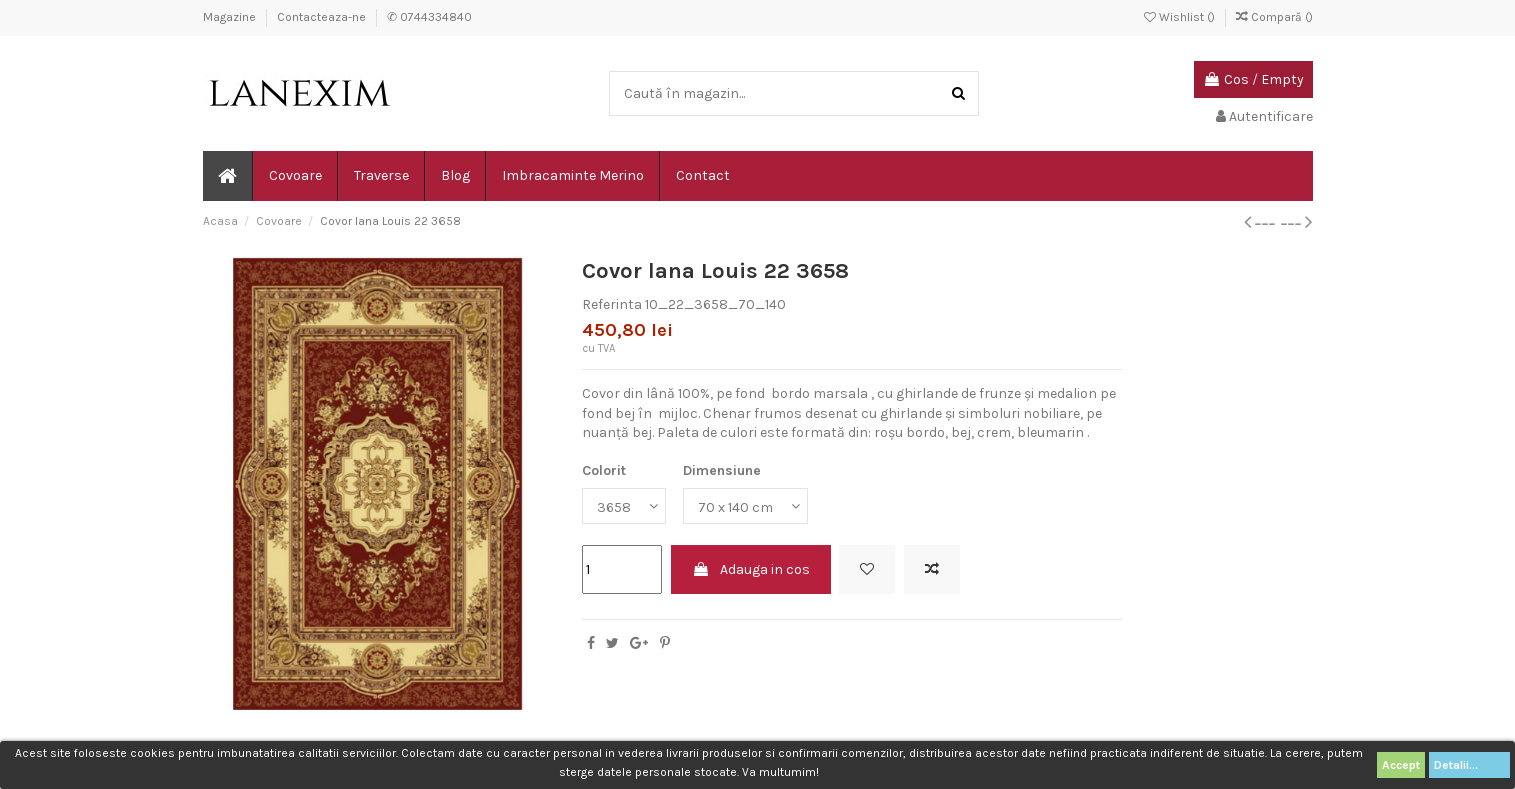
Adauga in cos (751, 569)
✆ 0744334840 (429, 17)
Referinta (612, 304)
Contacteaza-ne (323, 17)
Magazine (231, 17)
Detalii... (1469, 765)
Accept (1401, 765)
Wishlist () (1181, 17)
